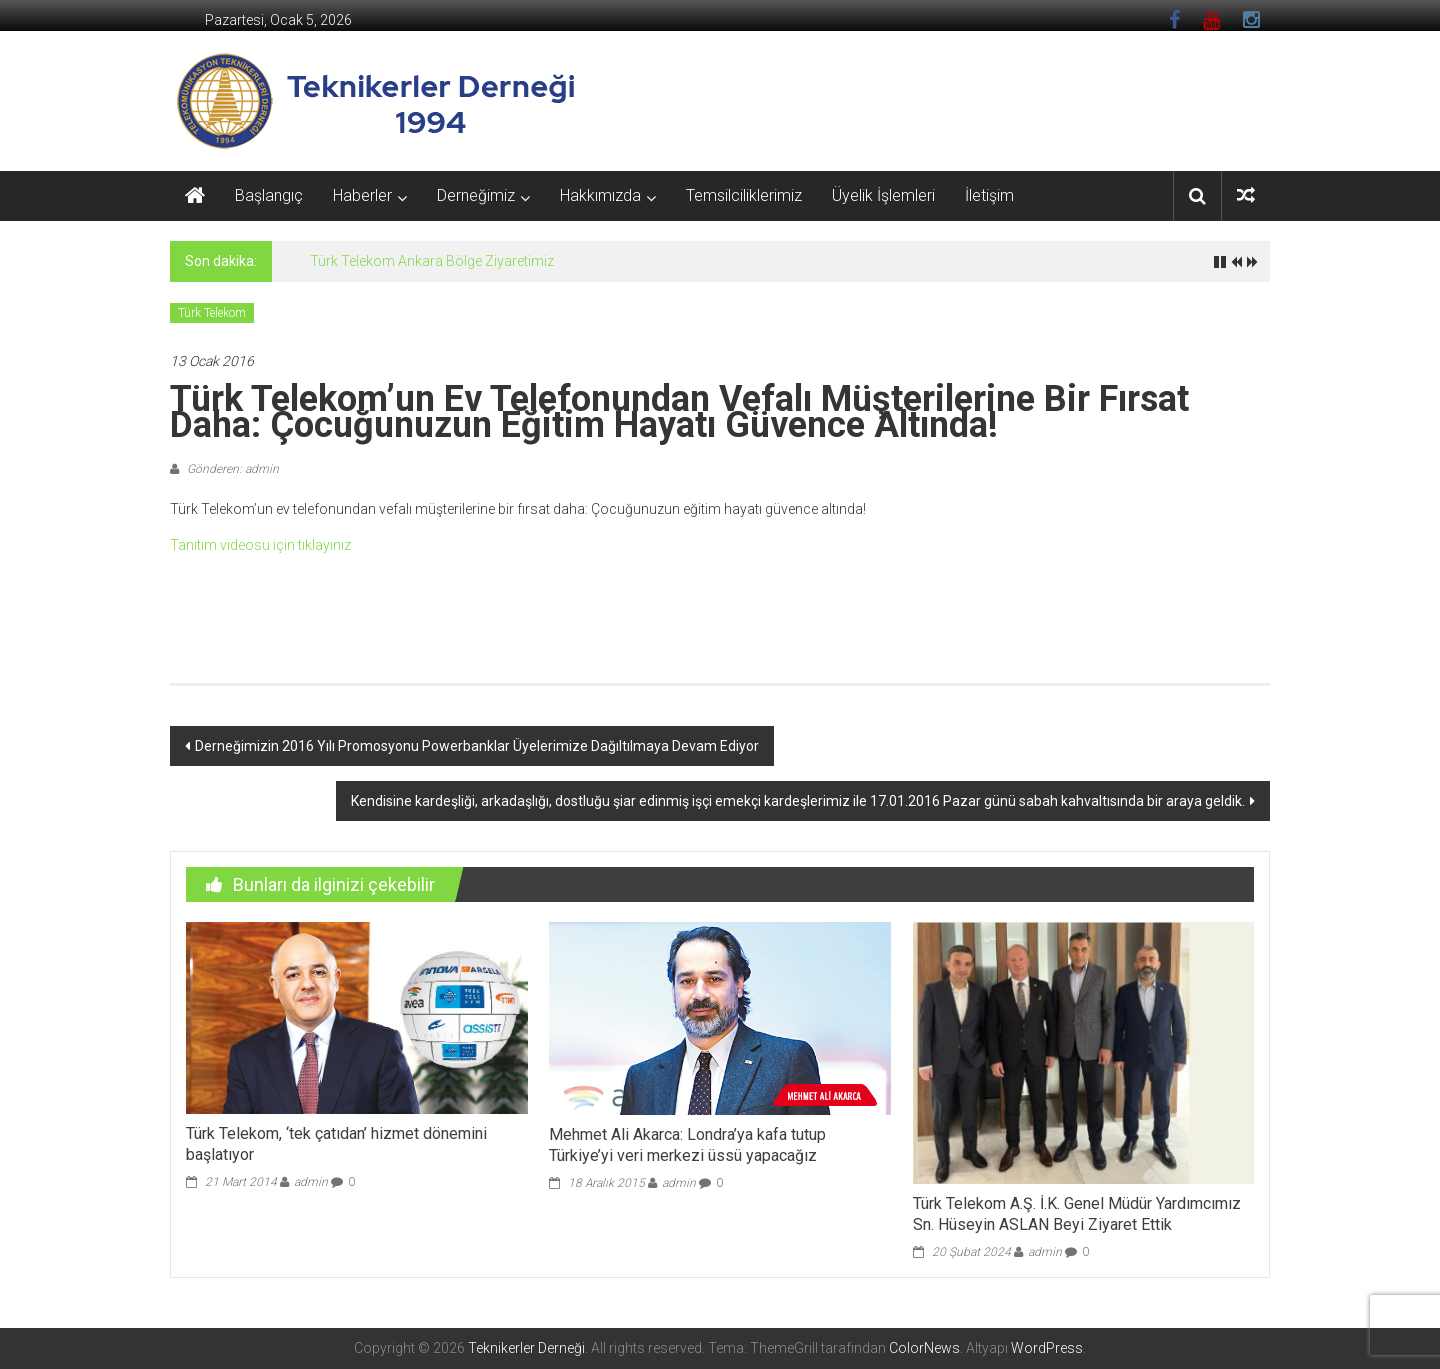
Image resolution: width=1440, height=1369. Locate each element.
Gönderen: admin (231, 469)
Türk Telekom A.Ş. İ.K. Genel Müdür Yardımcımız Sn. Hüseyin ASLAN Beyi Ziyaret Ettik (1077, 1214)
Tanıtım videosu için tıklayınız (262, 545)
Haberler (362, 195)
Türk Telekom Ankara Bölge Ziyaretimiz (432, 261)
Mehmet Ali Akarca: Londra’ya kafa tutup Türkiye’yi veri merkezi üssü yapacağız (687, 1145)
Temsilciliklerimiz (744, 195)
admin (311, 1182)
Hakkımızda (600, 195)
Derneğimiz (476, 195)
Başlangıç (269, 195)
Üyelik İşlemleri (883, 195)
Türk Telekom (212, 313)
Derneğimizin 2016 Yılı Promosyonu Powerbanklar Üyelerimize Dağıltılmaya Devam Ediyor (477, 746)
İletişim (989, 195)
